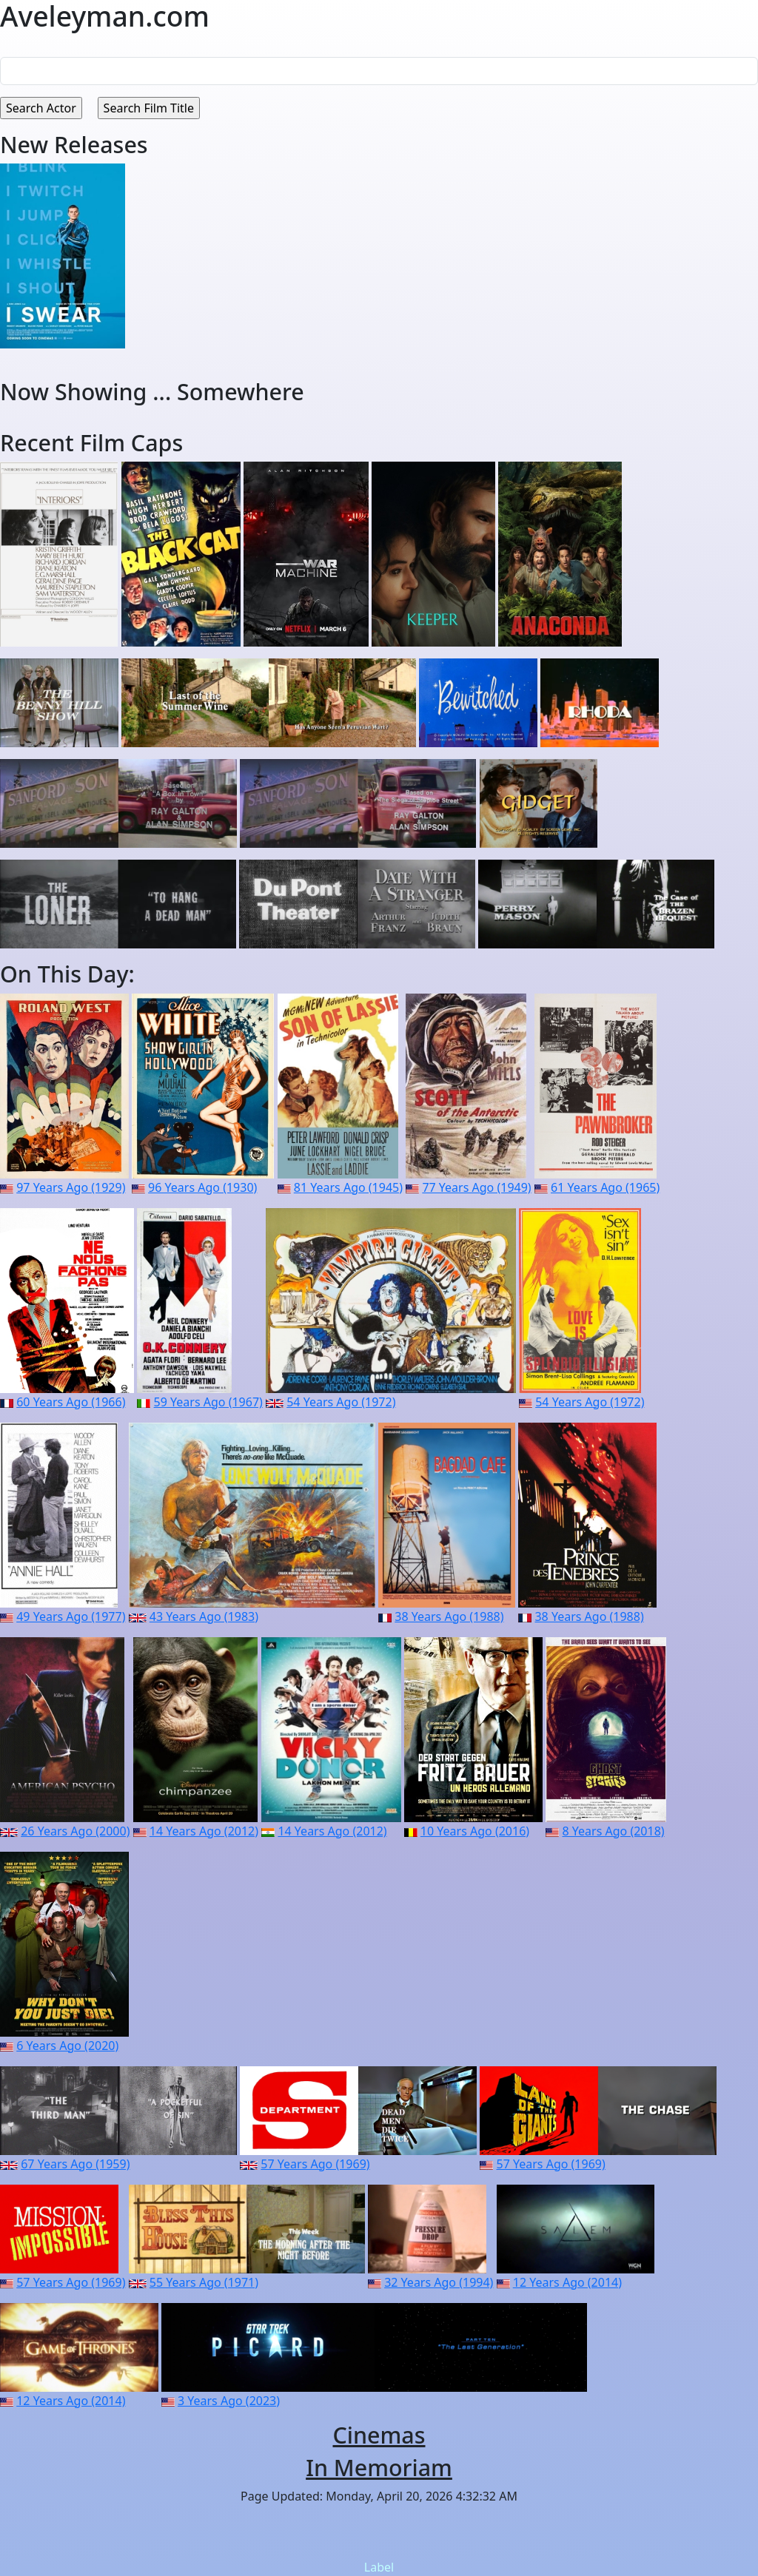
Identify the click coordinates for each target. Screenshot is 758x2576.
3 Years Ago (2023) (229, 2401)
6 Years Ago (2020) (67, 2045)
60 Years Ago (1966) (70, 1402)
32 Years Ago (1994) (438, 2282)
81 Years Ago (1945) (348, 1187)
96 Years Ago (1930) (202, 1187)
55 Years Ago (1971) (204, 2282)
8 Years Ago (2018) (614, 1831)
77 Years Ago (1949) (476, 1187)
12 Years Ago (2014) (567, 2282)
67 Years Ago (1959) (75, 2164)
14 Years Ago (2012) (204, 1831)
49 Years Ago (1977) (70, 1616)
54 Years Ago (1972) (340, 1402)
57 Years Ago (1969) (315, 2164)
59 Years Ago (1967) (208, 1402)
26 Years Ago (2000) (75, 1831)
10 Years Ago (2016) (474, 1831)
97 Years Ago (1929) (70, 1187)
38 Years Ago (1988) (449, 1616)
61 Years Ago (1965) (605, 1187)
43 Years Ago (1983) (204, 1616)
